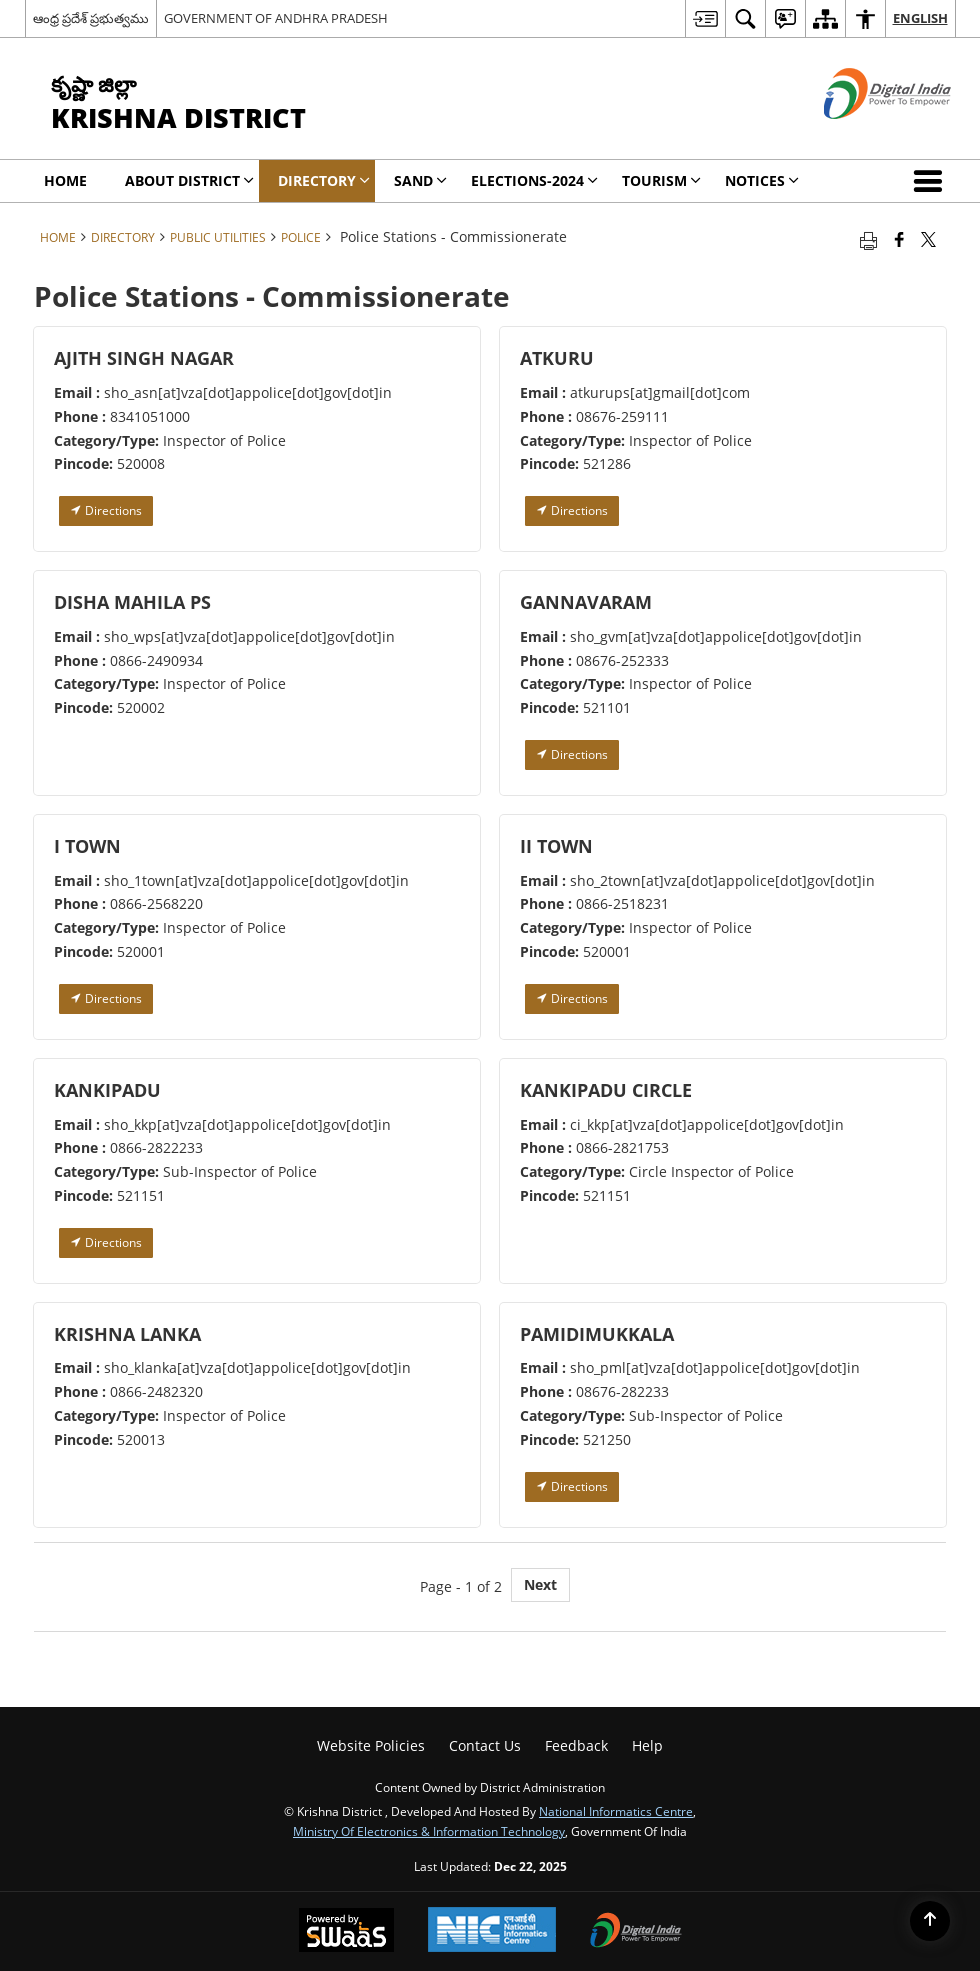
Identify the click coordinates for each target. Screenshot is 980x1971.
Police (301, 237)
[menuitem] (705, 18)
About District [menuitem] (189, 180)
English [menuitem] (920, 18)
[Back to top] (930, 1921)
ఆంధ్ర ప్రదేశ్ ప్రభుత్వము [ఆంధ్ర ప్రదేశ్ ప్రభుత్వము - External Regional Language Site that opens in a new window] (91, 18)
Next (540, 1584)
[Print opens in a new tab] (868, 239)
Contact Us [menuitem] (485, 1745)
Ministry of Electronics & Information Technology (429, 1831)
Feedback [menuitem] (576, 1745)
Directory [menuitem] (324, 180)
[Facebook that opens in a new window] (899, 239)
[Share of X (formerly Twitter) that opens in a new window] (928, 239)
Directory (123, 237)
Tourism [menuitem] (661, 180)
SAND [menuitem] (420, 180)
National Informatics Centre (616, 1811)
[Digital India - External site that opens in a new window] (862, 135)
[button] (932, 181)
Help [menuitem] (647, 1745)
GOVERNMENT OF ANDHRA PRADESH (276, 18)
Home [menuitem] (65, 180)
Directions (106, 510)
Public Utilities (218, 237)
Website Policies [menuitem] (371, 1745)
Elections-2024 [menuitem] (534, 180)
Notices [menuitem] (762, 180)
